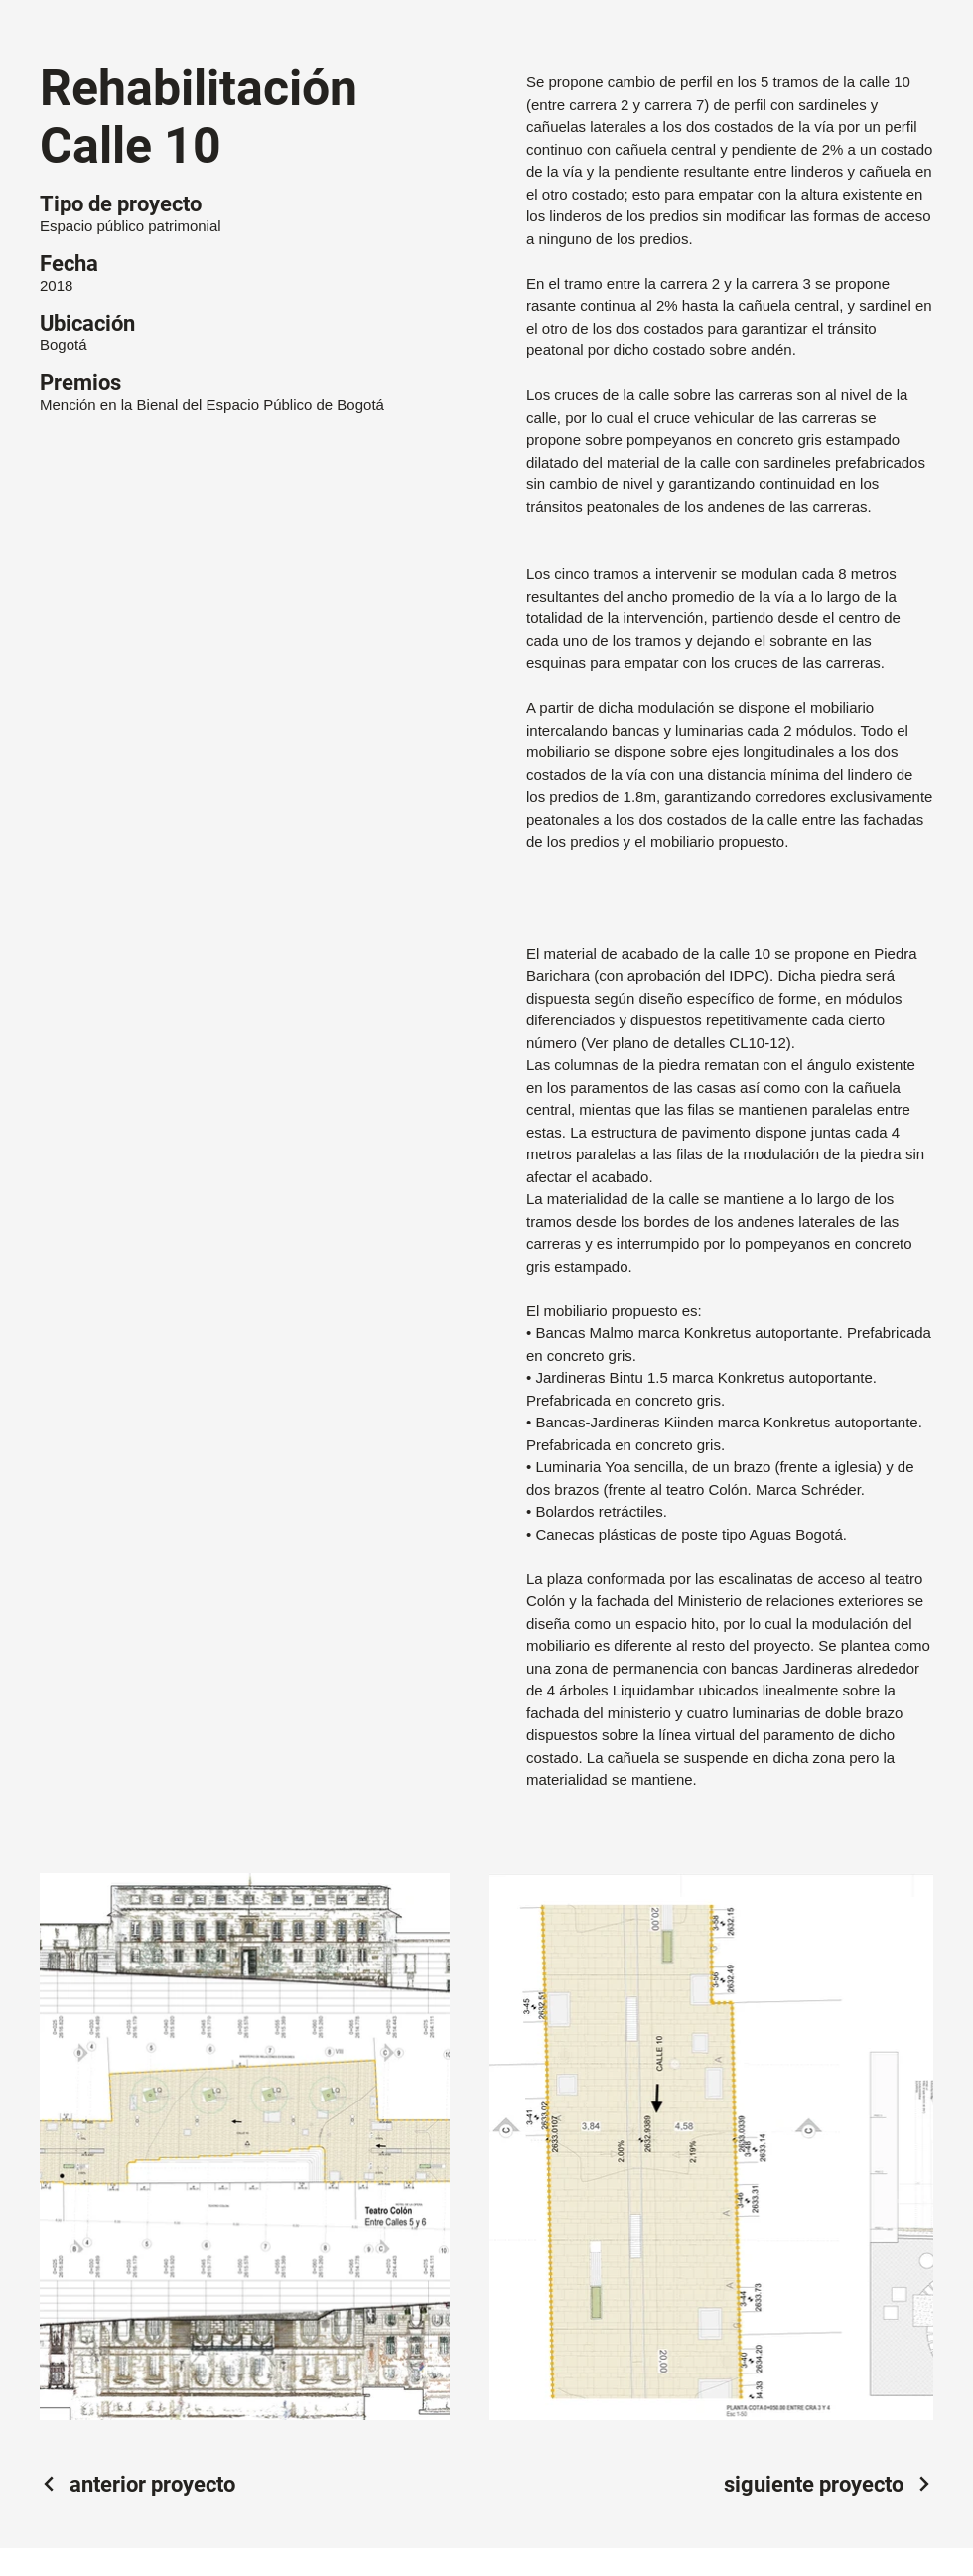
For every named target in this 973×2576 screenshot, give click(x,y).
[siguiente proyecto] (828, 2484)
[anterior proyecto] (137, 2484)
